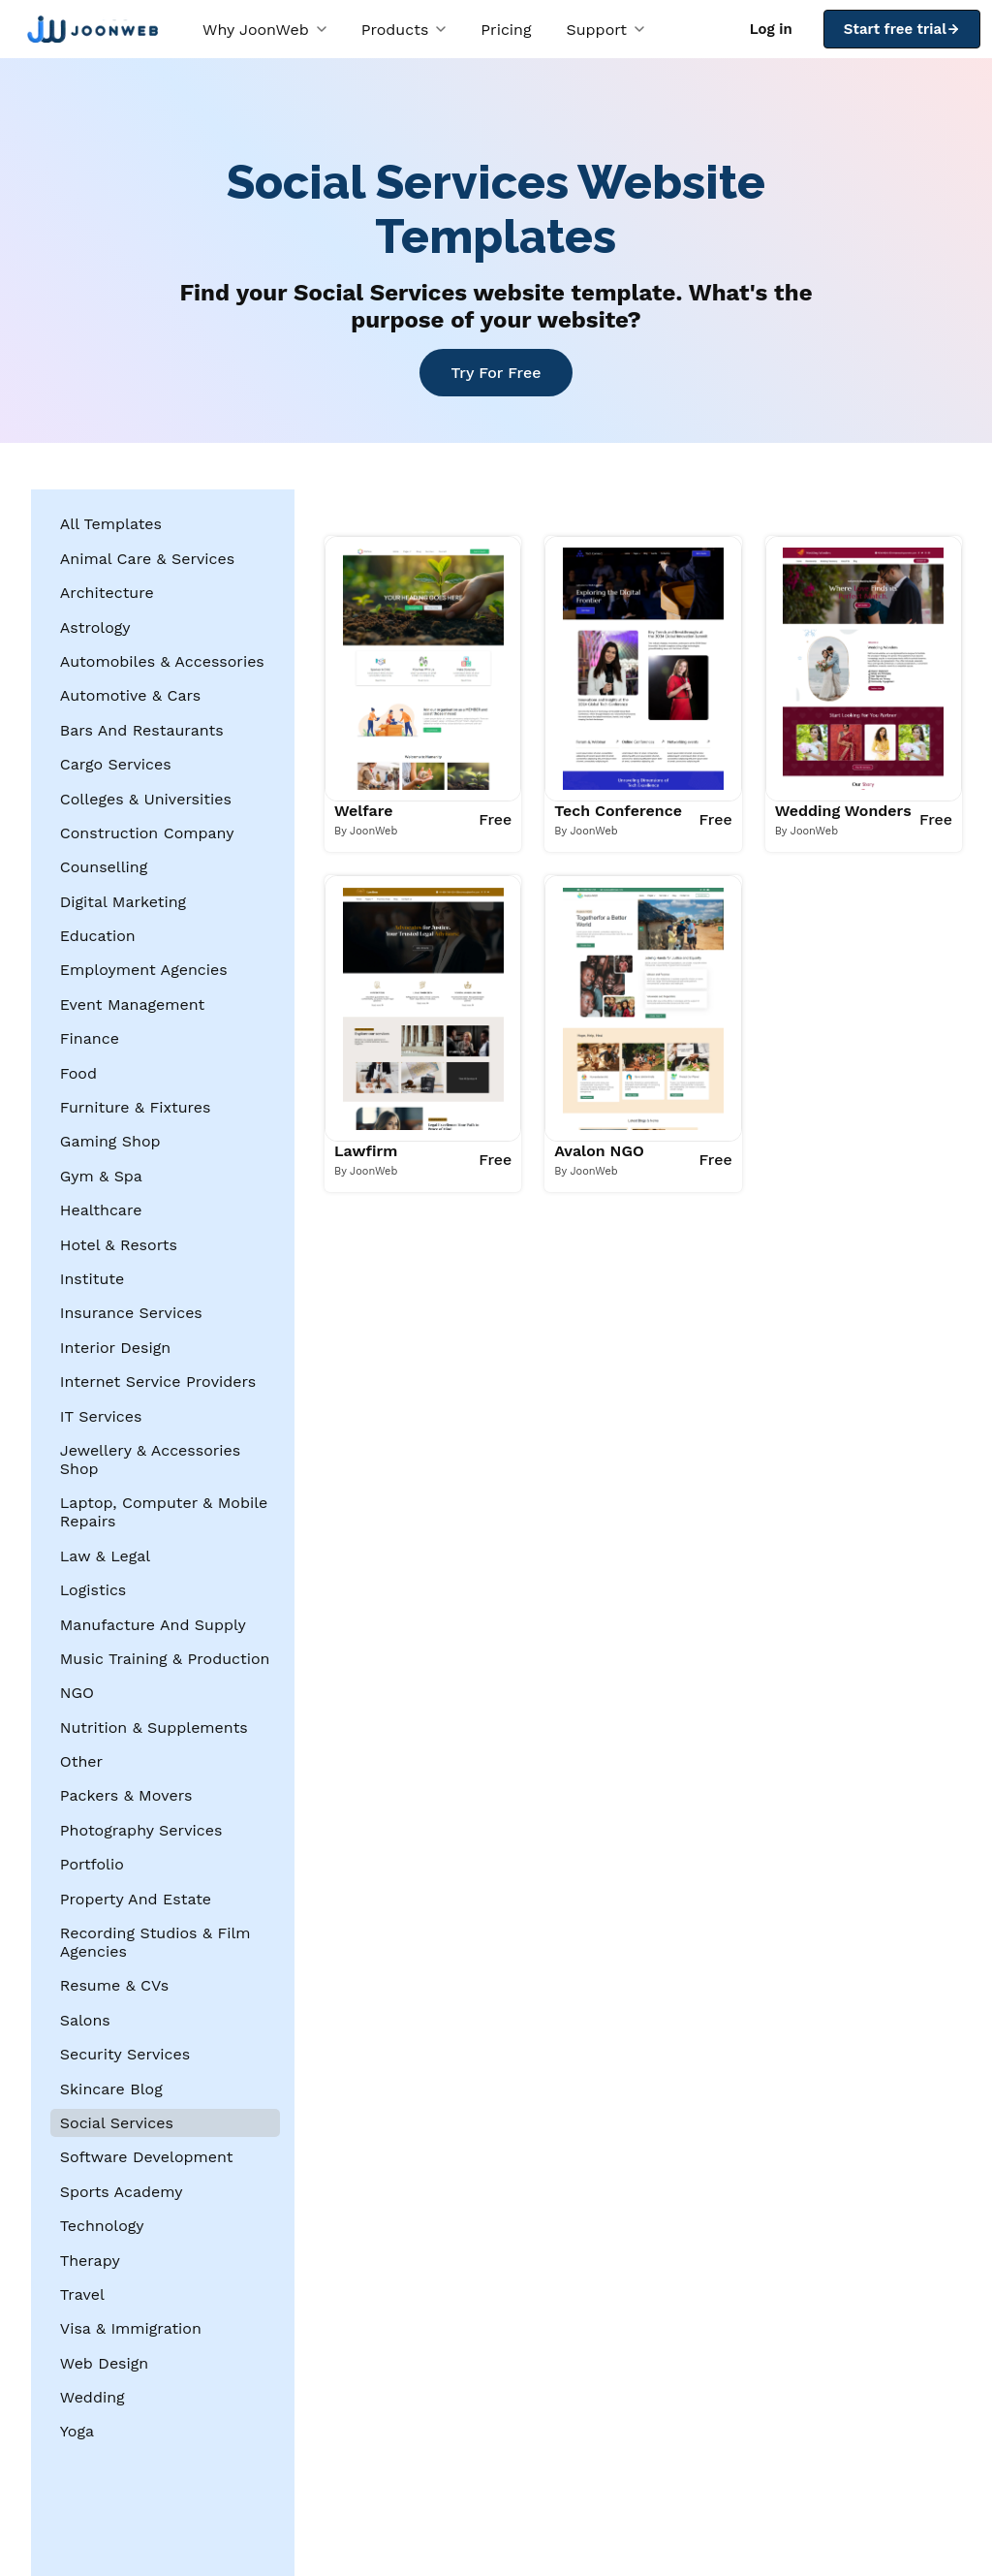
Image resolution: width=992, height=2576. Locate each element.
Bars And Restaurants (142, 730)
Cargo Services (115, 764)
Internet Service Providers (158, 1381)
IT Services (101, 1416)
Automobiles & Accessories (162, 661)
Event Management (132, 1004)
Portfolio (92, 1864)
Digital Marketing (123, 902)
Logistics (93, 1590)
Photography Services (141, 1830)
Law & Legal (105, 1556)
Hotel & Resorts (118, 1245)
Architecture (107, 592)
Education (98, 936)
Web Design (104, 2363)
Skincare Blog (111, 2089)
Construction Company (147, 833)
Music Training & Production (165, 1658)
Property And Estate (135, 1899)
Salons (85, 2020)
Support (605, 29)
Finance (89, 1038)
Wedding (92, 2397)
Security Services (125, 2054)
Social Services (116, 2123)
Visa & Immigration (131, 2328)
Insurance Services (131, 1313)
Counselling (103, 867)
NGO (77, 1692)
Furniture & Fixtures (135, 1107)
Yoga (77, 2431)
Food (78, 1073)
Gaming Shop (110, 1141)
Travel (82, 2294)
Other (81, 1761)
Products (404, 29)
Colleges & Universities (146, 799)
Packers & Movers (126, 1795)
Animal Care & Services (147, 559)
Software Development (146, 2157)
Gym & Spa (101, 1176)
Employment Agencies (144, 969)
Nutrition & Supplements (154, 1727)
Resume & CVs (114, 1985)
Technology (102, 2225)
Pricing (505, 29)
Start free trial (902, 29)
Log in (771, 29)
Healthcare (101, 1210)
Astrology (95, 627)
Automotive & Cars (130, 695)
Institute (92, 1279)
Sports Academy (121, 2192)
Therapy (90, 2260)
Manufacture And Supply (153, 1625)
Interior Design (115, 1347)
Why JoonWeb (264, 29)
